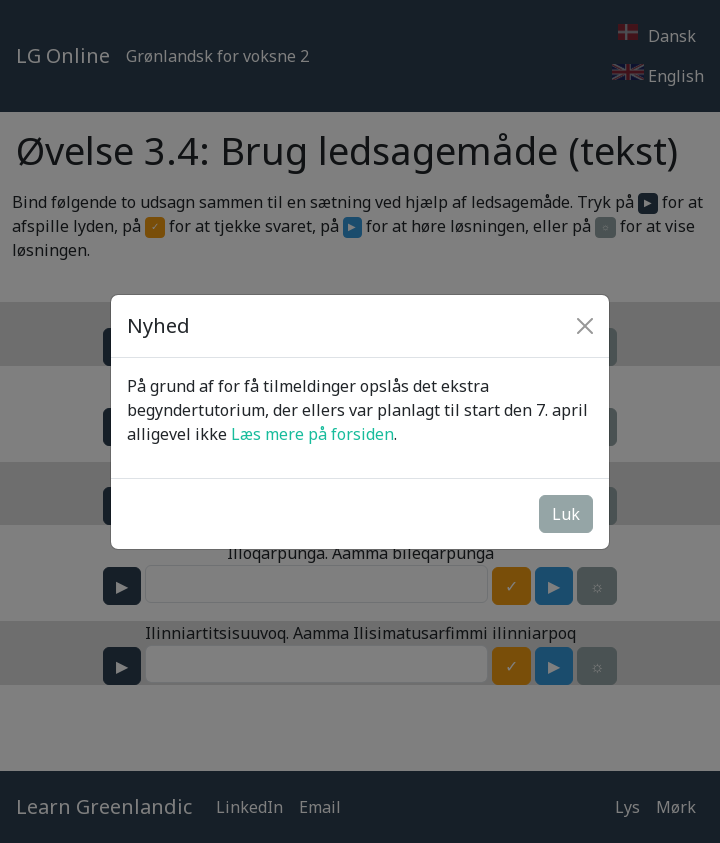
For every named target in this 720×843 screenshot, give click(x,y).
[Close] (585, 326)
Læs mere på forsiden (312, 434)
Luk (566, 514)
